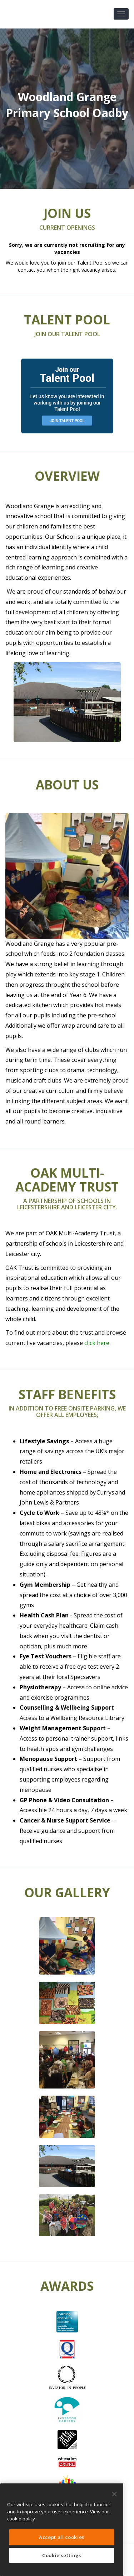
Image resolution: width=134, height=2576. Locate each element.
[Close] (114, 2494)
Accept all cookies (61, 2537)
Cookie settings (61, 2555)
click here (96, 1343)
